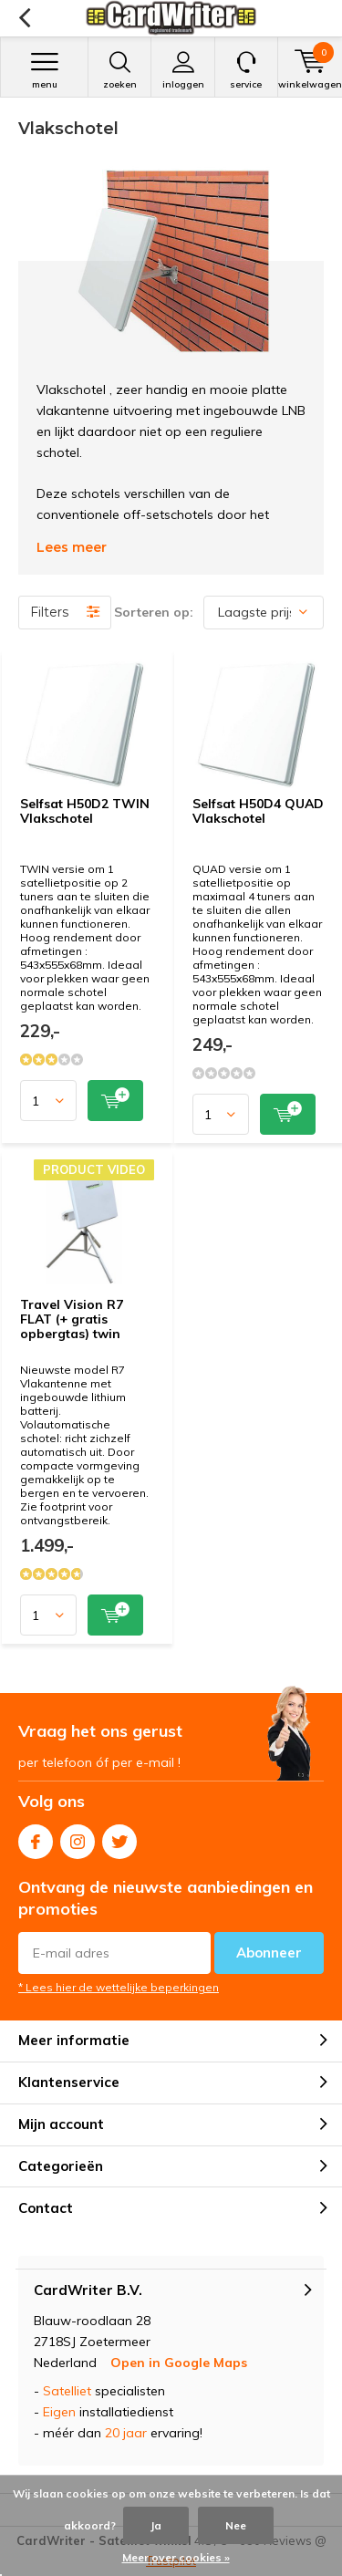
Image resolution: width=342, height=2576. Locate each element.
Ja (155, 2525)
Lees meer (71, 547)
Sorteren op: (153, 612)
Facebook (35, 1837)
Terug (24, 18)
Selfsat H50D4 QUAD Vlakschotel (258, 810)
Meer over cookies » (176, 2557)
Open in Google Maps (178, 2362)
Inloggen (182, 70)
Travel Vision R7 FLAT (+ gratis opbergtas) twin (71, 1318)
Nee (235, 2525)
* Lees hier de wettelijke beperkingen (118, 1987)
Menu (44, 70)
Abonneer (269, 1952)
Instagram (77, 1837)
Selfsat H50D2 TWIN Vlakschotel (85, 810)
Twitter (119, 1837)
